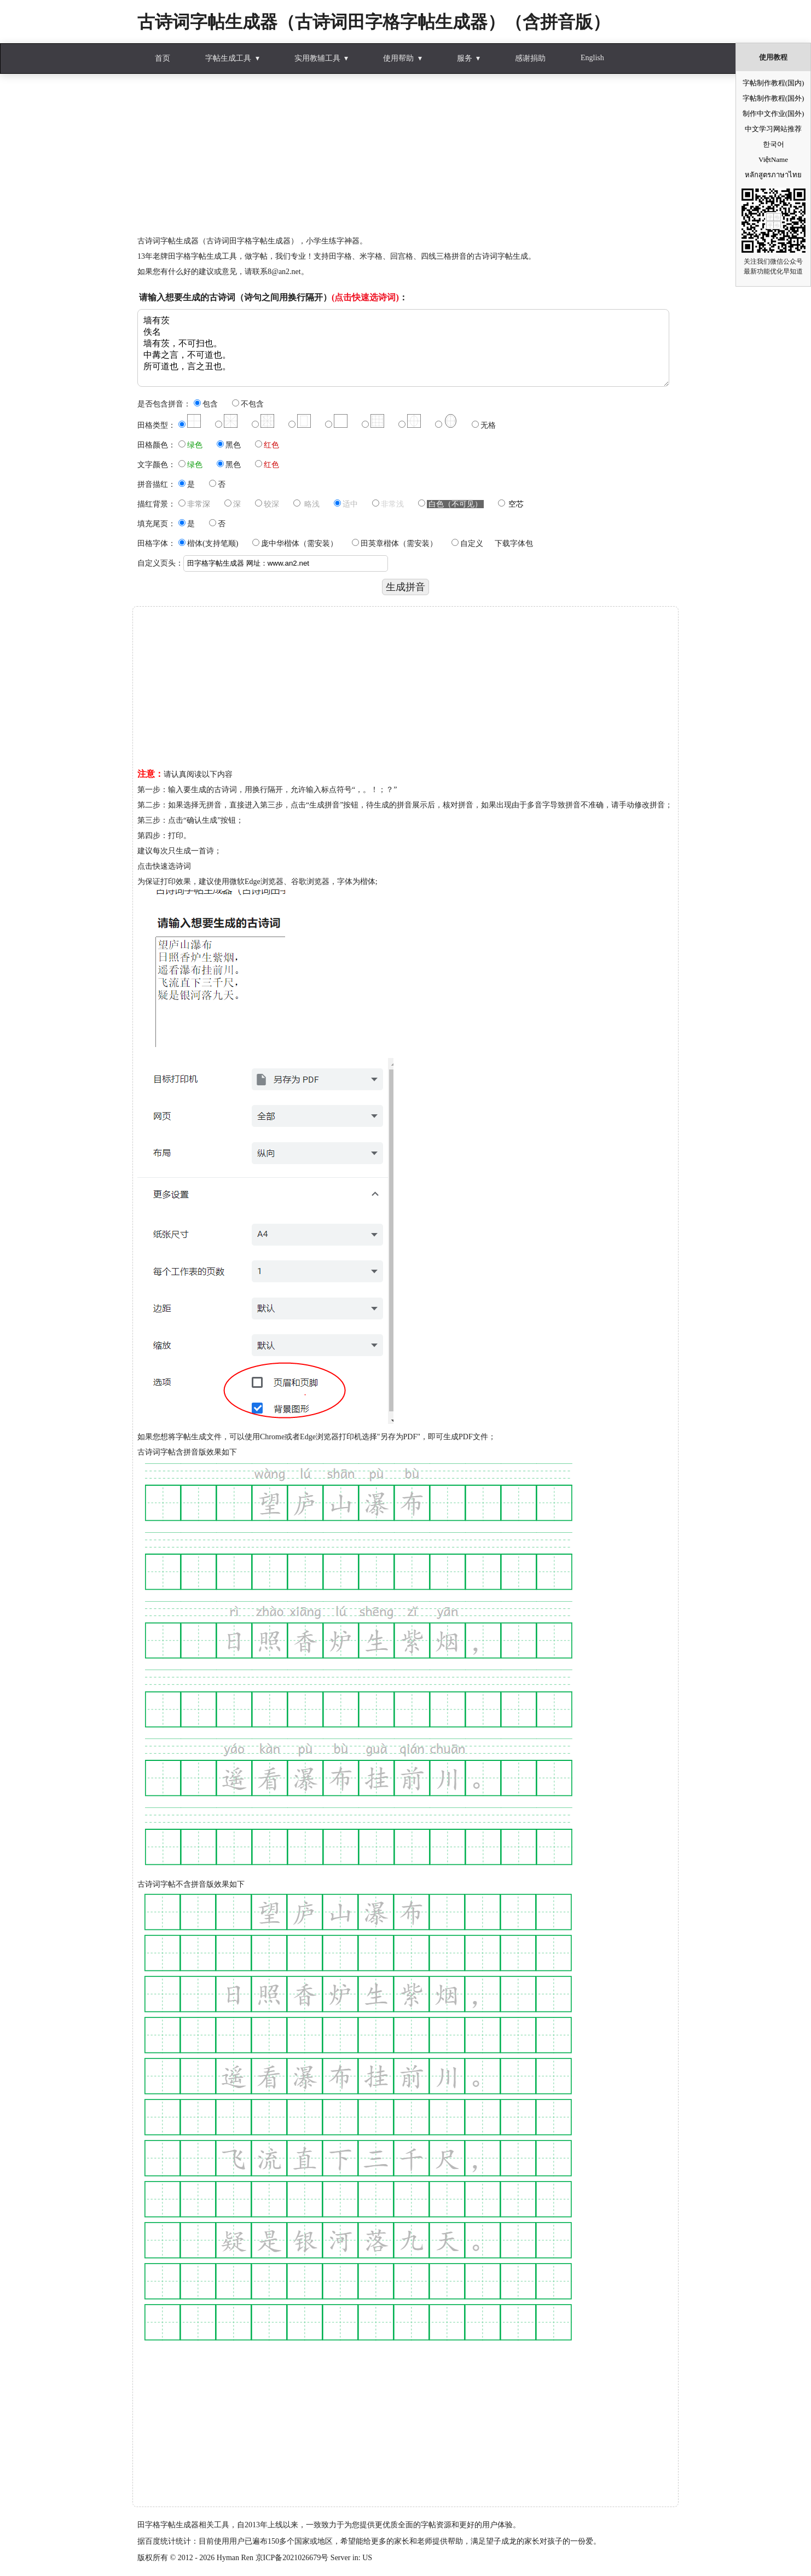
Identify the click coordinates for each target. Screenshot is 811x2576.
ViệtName (773, 159)
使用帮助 (398, 58)
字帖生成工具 (228, 58)
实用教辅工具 (317, 58)
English (592, 58)
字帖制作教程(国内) (773, 83)
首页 (162, 58)
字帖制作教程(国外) (773, 98)
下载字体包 (514, 543)
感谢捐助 (530, 58)
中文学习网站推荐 (773, 129)
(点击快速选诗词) (365, 297)
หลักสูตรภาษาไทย (773, 175)
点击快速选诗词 (164, 866)
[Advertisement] (405, 157)
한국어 (773, 144)
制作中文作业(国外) (773, 113)
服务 (464, 58)
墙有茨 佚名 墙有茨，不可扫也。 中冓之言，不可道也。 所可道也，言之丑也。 (403, 348)
